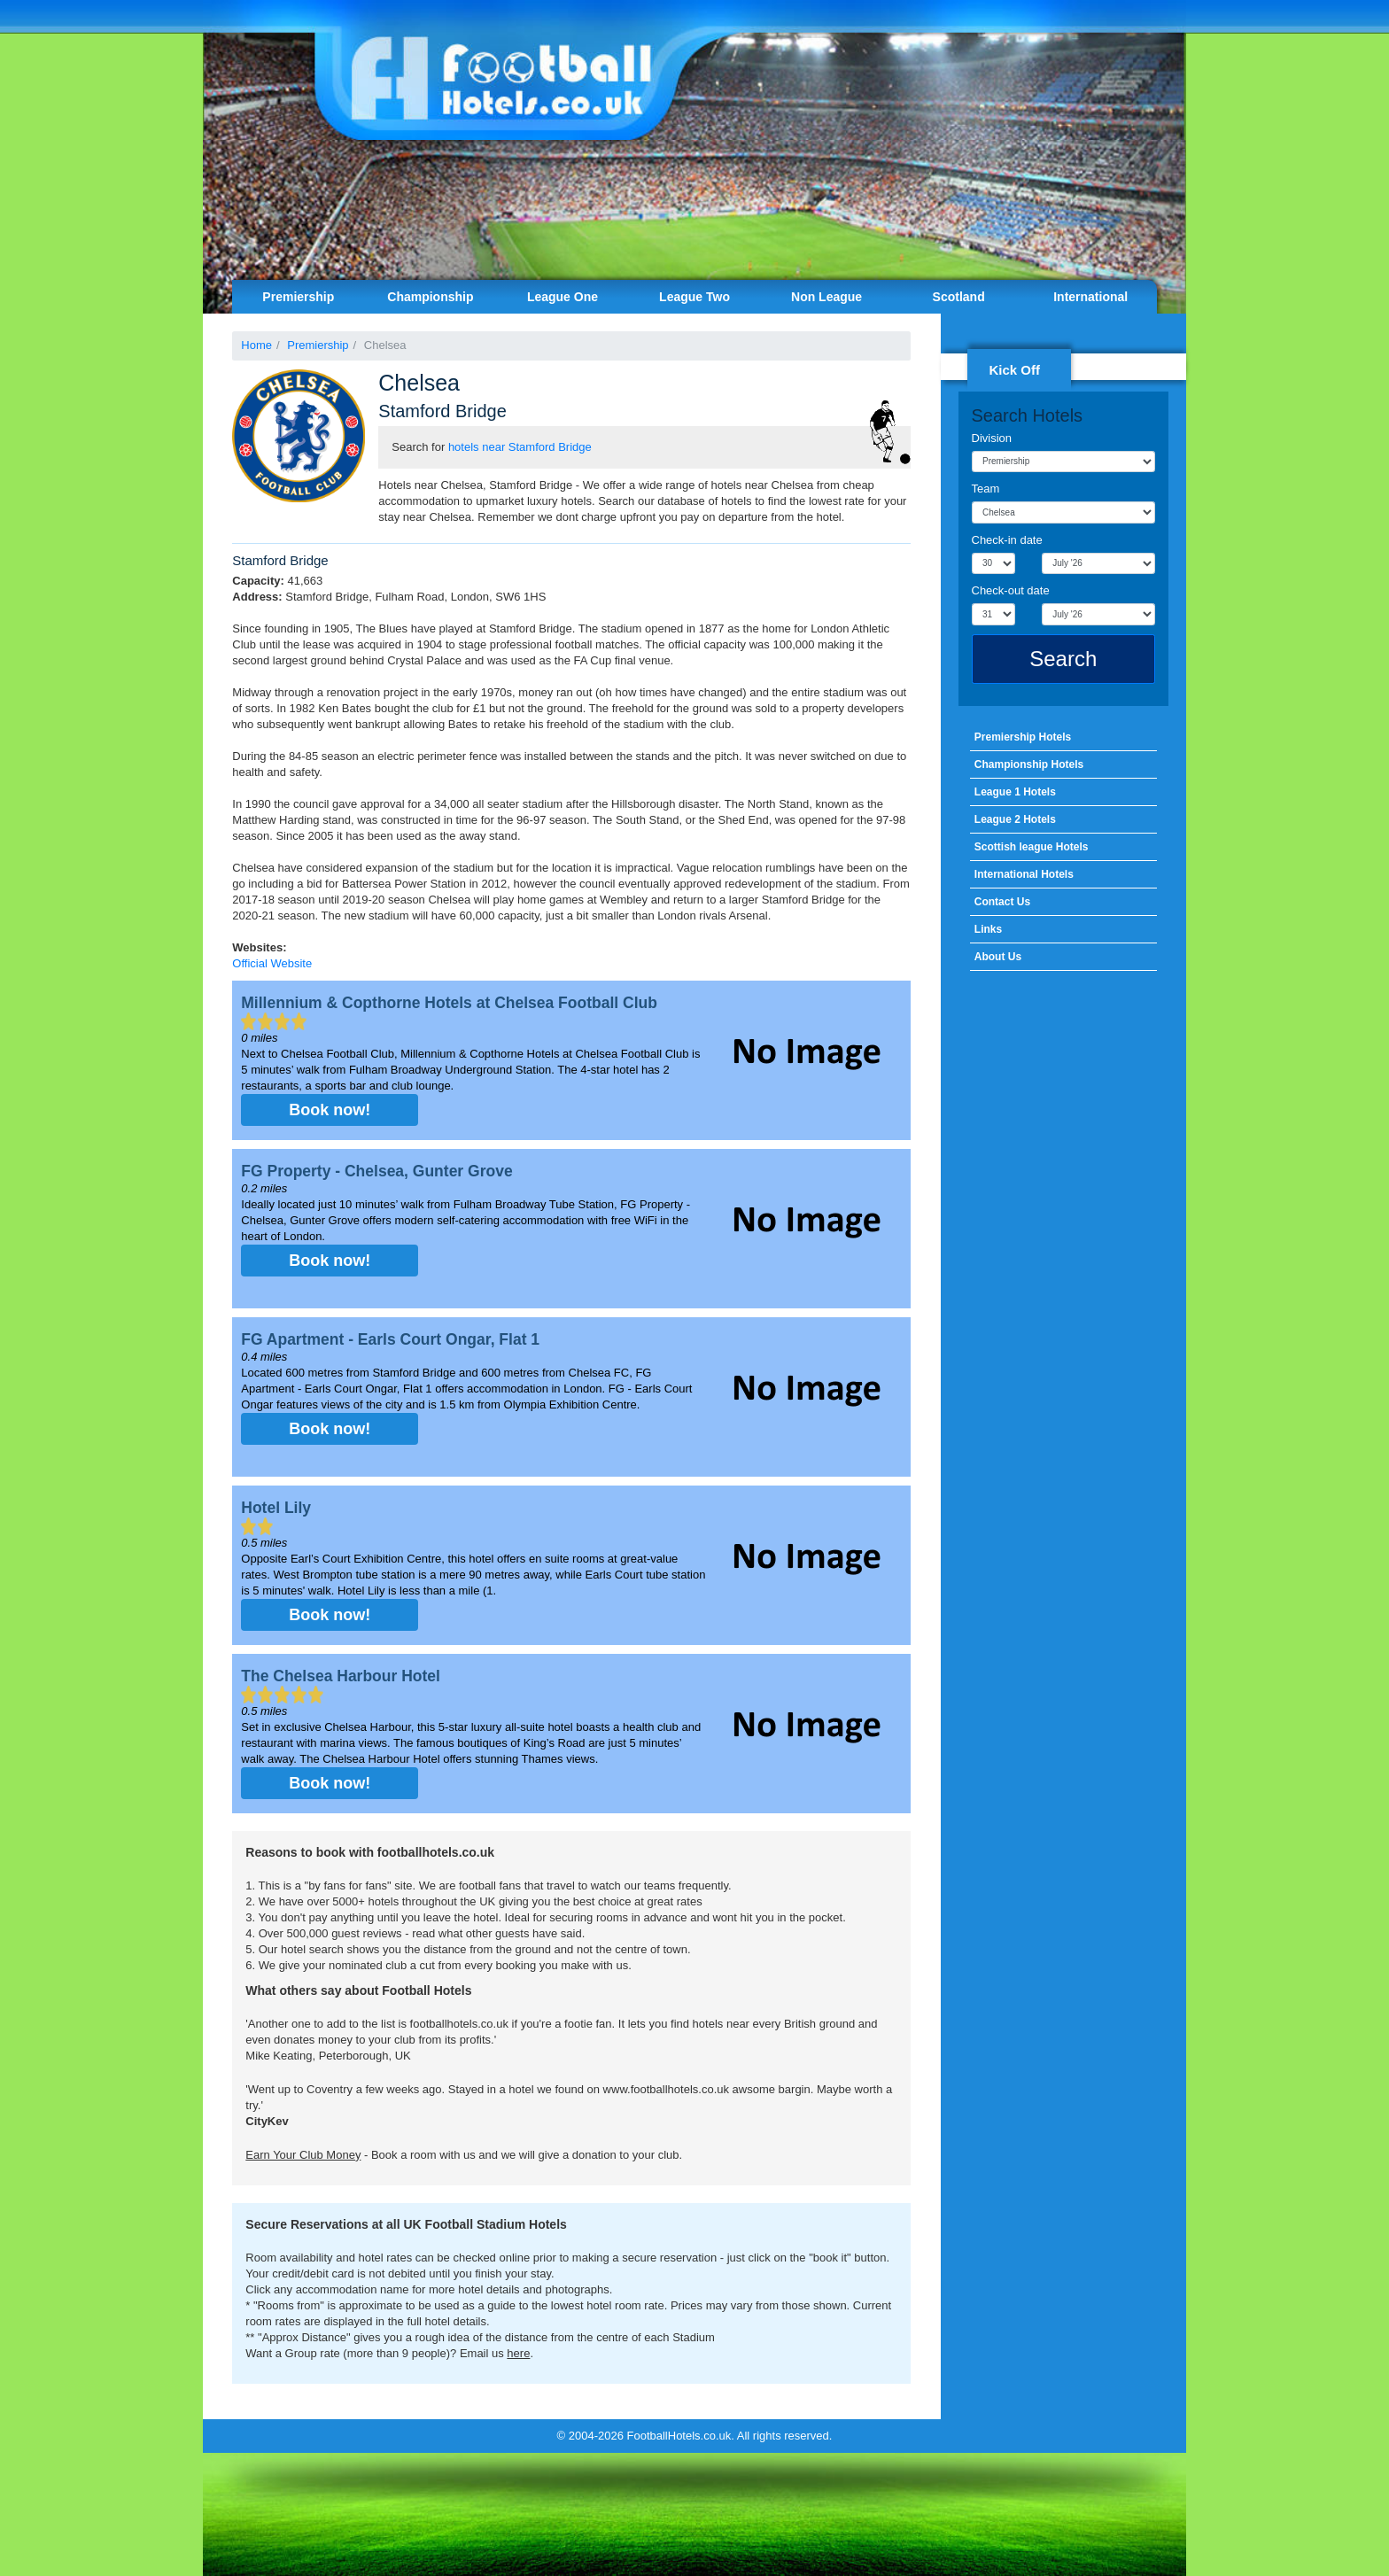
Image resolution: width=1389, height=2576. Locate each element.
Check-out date (1011, 590)
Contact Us (1002, 902)
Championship (430, 297)
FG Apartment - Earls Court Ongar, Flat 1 (390, 1339)
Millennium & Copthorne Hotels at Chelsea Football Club (449, 1003)
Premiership (298, 297)
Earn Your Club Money (303, 2154)
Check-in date (1007, 540)
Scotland (959, 297)
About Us (997, 956)
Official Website (272, 963)
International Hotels (1024, 874)
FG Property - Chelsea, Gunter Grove (376, 1171)
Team (986, 488)
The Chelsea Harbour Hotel (340, 1676)
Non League (826, 297)
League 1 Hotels (1015, 792)
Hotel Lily (276, 1508)
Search (1063, 659)
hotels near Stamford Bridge (520, 447)
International (1090, 297)
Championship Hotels (1028, 764)
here (518, 2353)
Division (992, 438)
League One (562, 297)
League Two (694, 297)
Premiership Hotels (1022, 737)
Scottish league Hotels (1031, 847)
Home (256, 345)
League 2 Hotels (1015, 819)
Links (988, 929)
